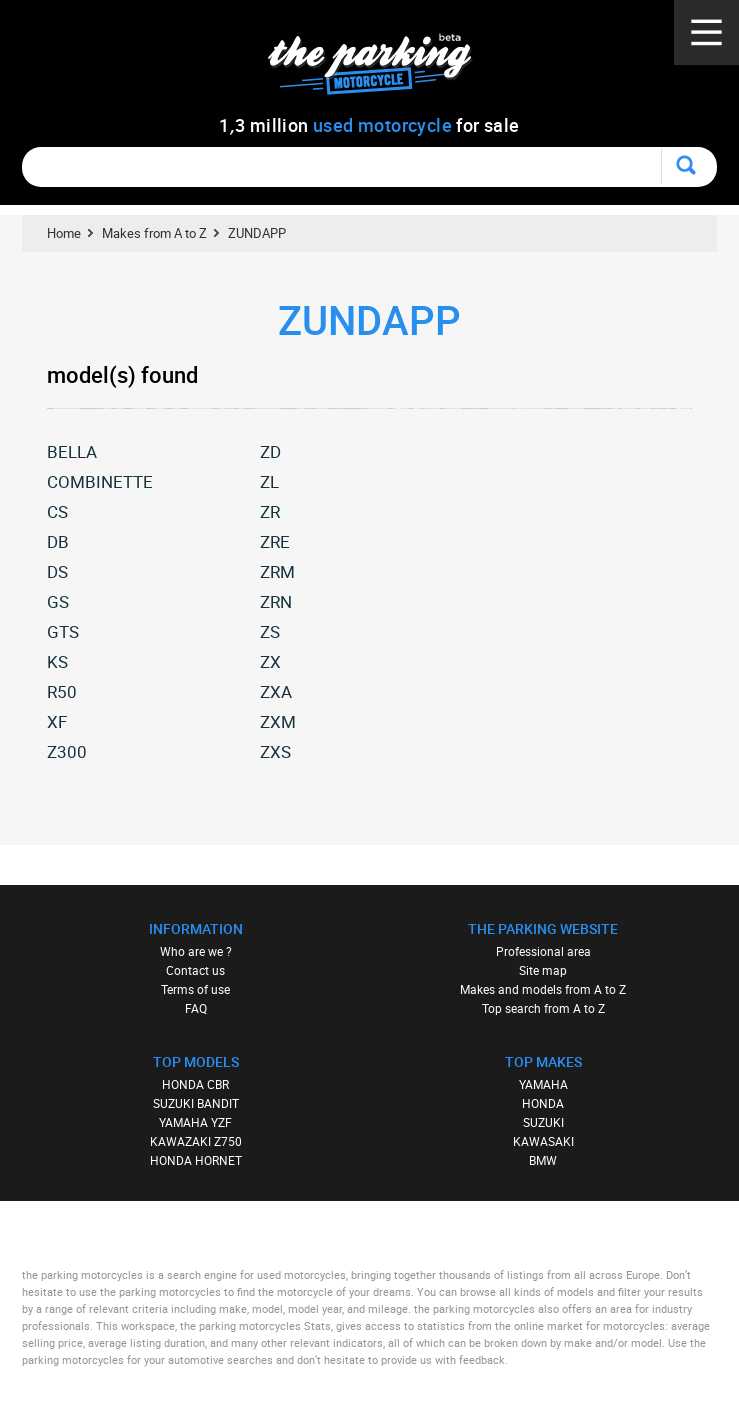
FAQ (196, 1008)
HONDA (543, 1103)
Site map (543, 970)
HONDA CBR (195, 1084)
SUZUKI (543, 1122)
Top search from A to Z (543, 1008)
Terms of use (195, 989)
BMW (543, 1160)
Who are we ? (196, 951)
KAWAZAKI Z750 (196, 1141)
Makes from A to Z (154, 233)
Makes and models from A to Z (543, 989)
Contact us (195, 970)
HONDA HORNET (196, 1160)
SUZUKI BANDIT (196, 1103)
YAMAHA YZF (195, 1122)
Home (64, 233)
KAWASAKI (543, 1141)
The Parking (380, 69)
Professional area (543, 951)
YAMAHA (543, 1084)
